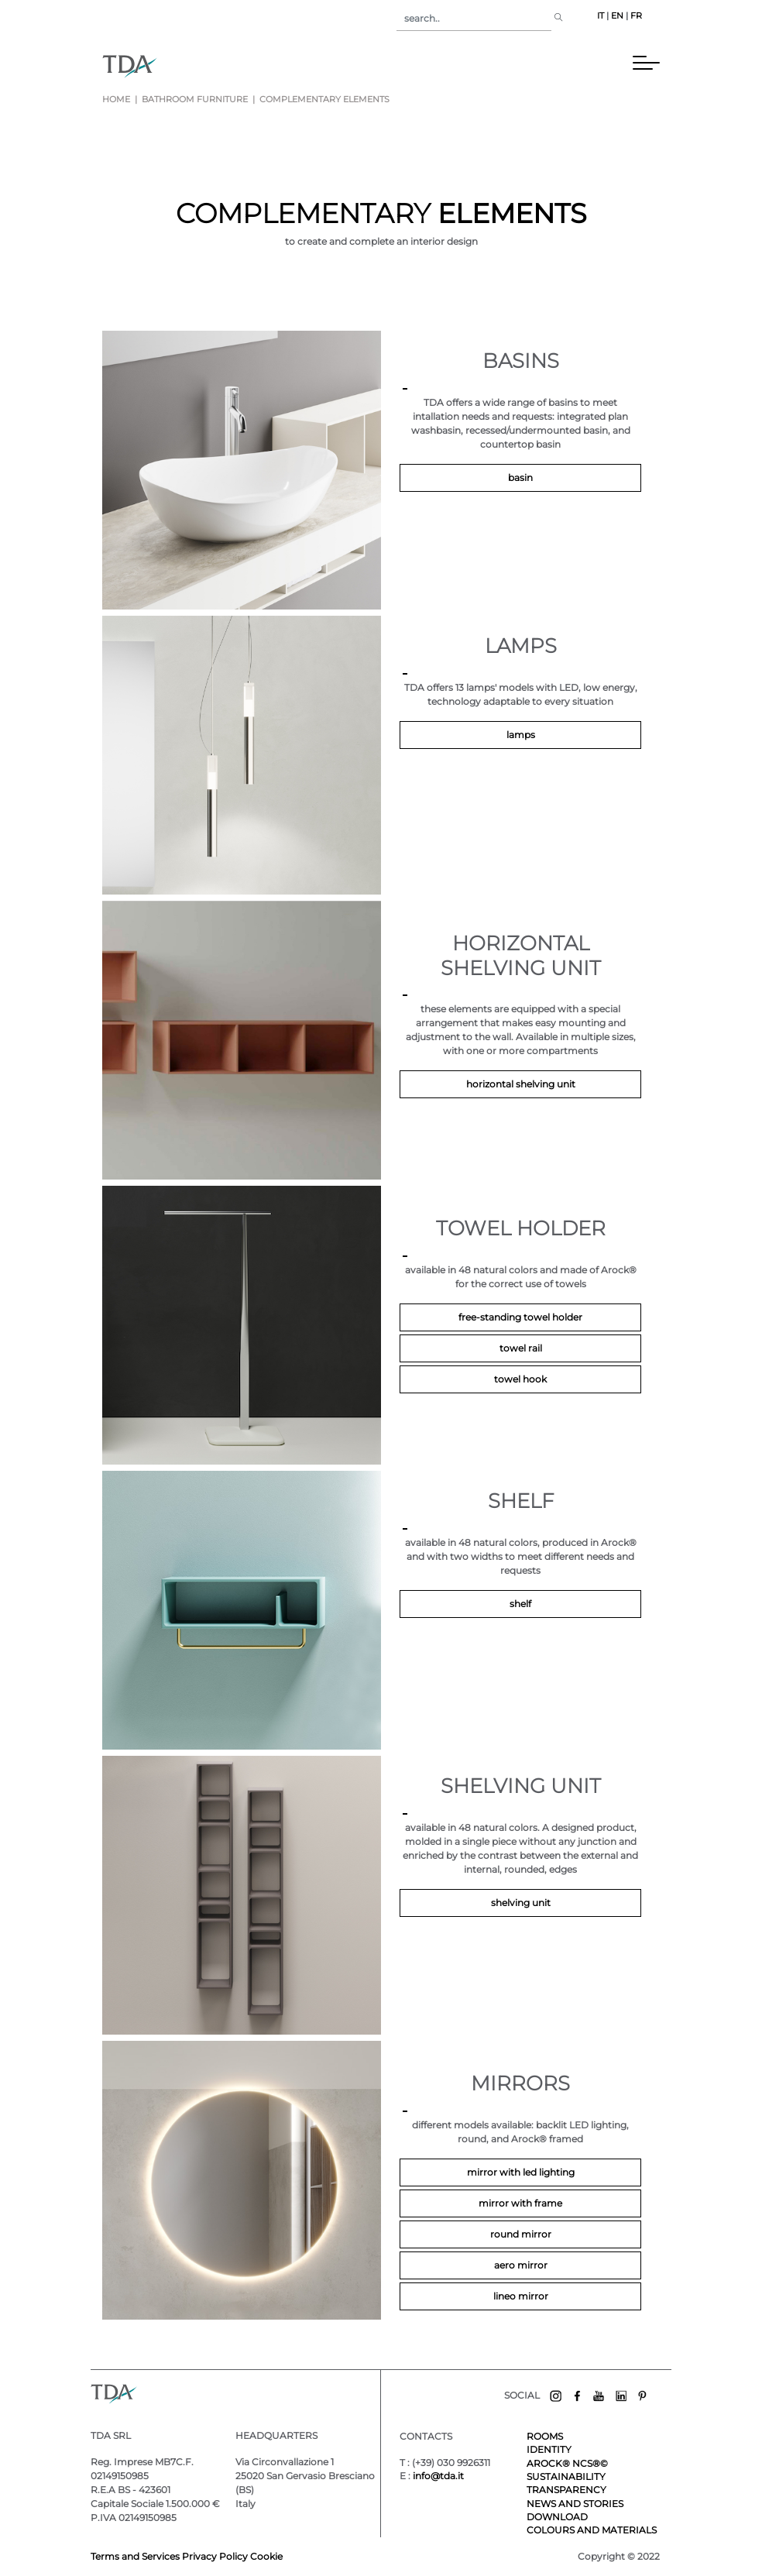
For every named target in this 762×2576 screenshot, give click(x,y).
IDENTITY (549, 2449)
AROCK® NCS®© (567, 2463)
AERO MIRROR (520, 2265)
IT (600, 16)
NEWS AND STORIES (575, 2503)
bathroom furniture (194, 99)
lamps (520, 734)
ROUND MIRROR (520, 2234)
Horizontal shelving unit (520, 1084)
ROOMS (545, 2436)
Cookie (266, 2556)
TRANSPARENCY (566, 2489)
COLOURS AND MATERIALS (592, 2530)
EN (617, 16)
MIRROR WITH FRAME (520, 2203)
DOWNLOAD (557, 2517)
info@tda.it (438, 2476)
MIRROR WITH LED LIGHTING (521, 2172)
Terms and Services (136, 2556)
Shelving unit (521, 1902)
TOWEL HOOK (520, 1379)
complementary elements (323, 99)
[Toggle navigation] (401, 66)
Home (116, 99)
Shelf (520, 1603)
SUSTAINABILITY (566, 2476)
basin (520, 477)
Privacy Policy (215, 2556)
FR (636, 16)
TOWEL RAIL (520, 1348)
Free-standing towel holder (520, 1317)
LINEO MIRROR (520, 2296)
